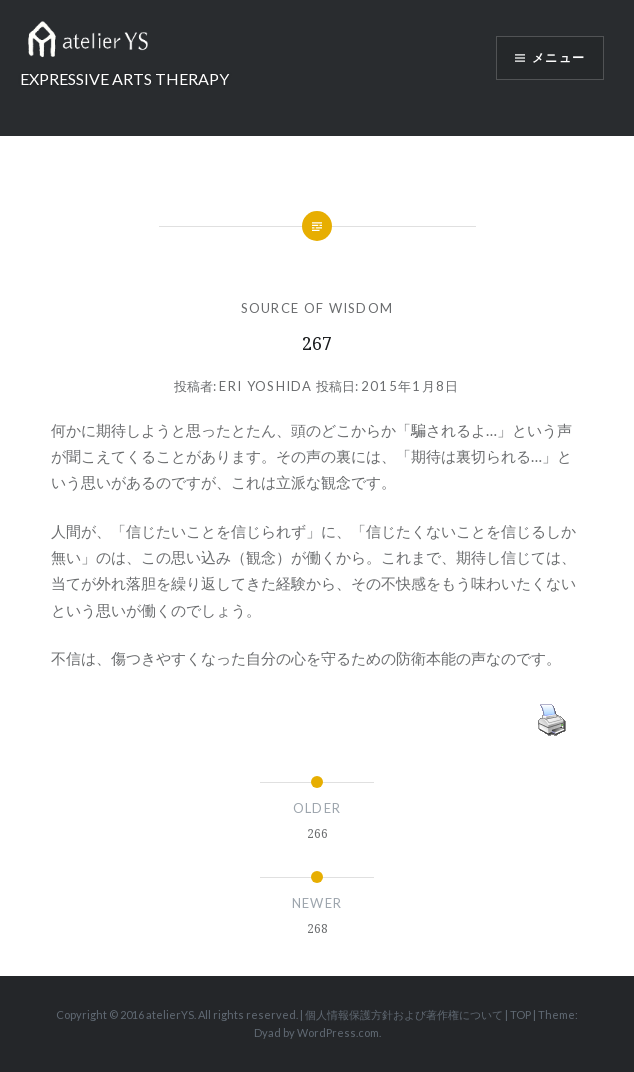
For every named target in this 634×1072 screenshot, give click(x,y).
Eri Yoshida (265, 386)
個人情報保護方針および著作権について (404, 1014)
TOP (520, 1014)
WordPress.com (338, 1032)
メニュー (558, 58)
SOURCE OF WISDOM (317, 308)
